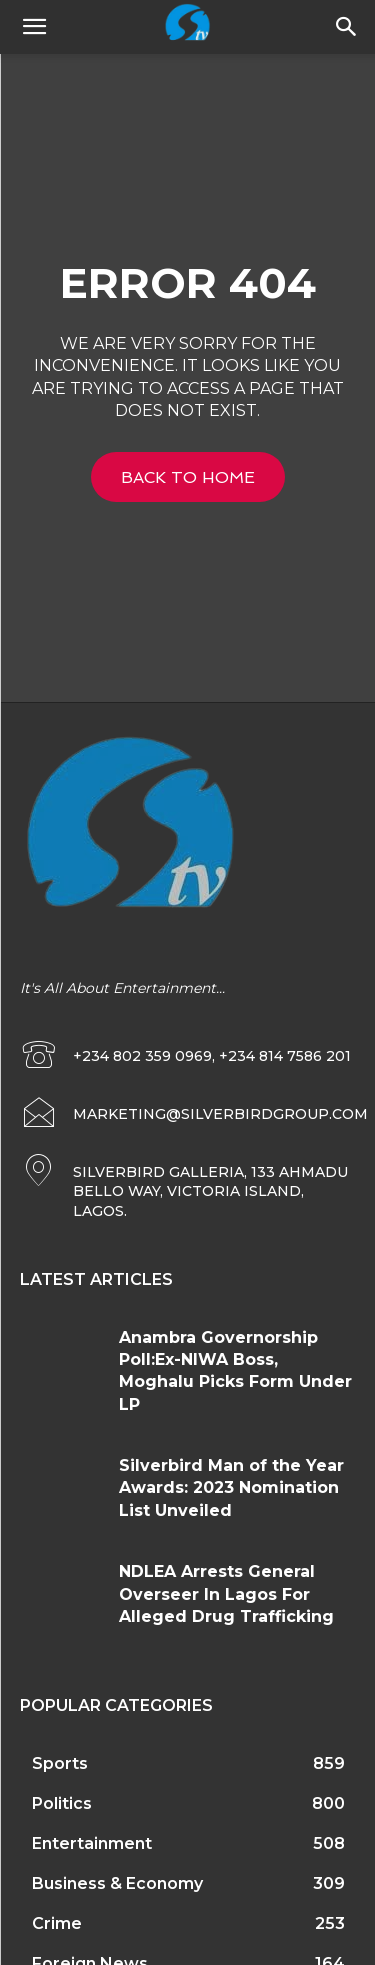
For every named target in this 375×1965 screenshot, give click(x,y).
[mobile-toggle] (34, 27)
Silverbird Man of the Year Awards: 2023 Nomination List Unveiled (231, 1488)
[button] (347, 27)
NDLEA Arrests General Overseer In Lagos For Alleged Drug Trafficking (226, 1594)
